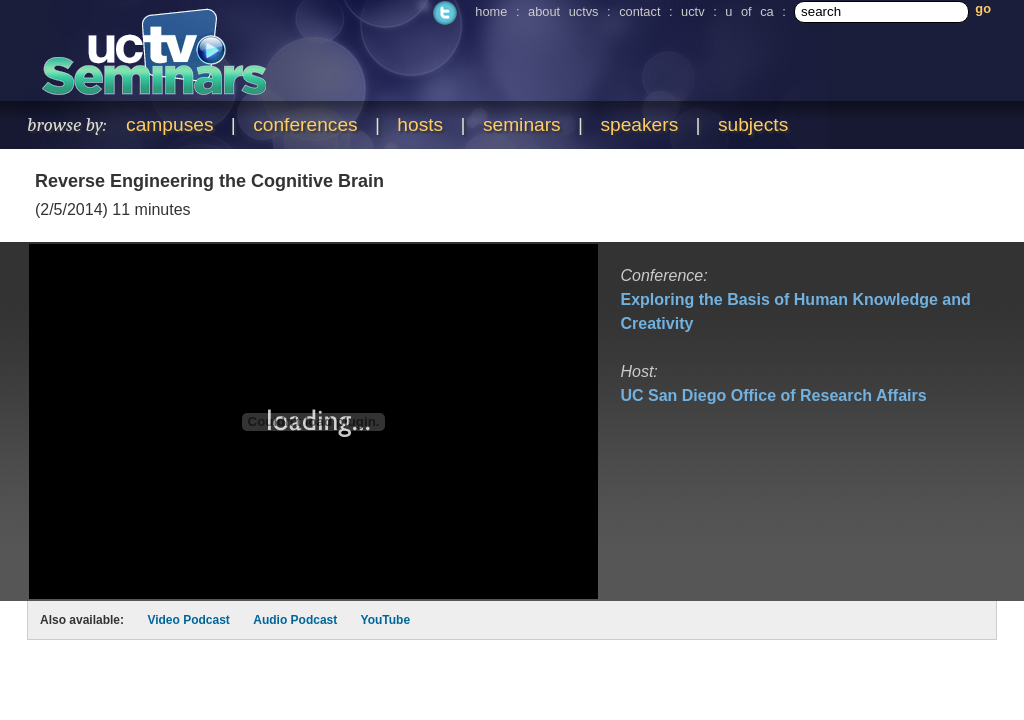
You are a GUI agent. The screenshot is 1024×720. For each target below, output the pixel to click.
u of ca (749, 11)
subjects (753, 124)
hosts (420, 124)
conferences (305, 124)
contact (639, 11)
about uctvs (563, 11)
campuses (169, 124)
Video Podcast (188, 620)
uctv (692, 11)
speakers (639, 124)
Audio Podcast (295, 620)
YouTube (386, 620)
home (491, 11)
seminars (522, 124)
